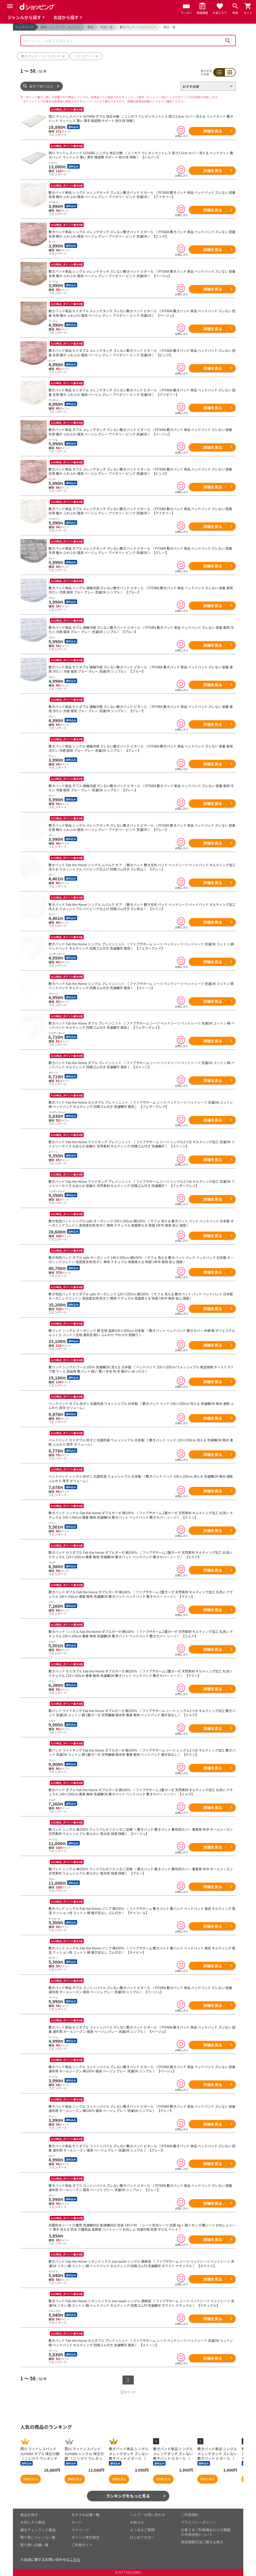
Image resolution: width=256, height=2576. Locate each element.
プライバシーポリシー (198, 2522)
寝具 (90, 27)
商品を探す (29, 2514)
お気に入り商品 (32, 2522)
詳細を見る (212, 131)
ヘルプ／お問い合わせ (147, 2514)
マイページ (80, 2529)
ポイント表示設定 (85, 2537)
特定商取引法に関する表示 (202, 2541)
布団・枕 (106, 27)
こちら (75, 2559)
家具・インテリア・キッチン (60, 27)
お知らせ (137, 2522)
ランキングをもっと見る (128, 2496)
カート (76, 2522)
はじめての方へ (142, 2537)
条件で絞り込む (41, 86)
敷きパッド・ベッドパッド (138, 27)
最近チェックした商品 (38, 2529)
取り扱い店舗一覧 (34, 2544)
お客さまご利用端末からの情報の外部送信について (205, 2532)
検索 (228, 40)
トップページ (24, 27)
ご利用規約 (190, 2514)
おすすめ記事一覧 (85, 2514)
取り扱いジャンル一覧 (37, 2537)
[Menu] (10, 6)
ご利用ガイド (82, 2544)
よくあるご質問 (142, 2529)
